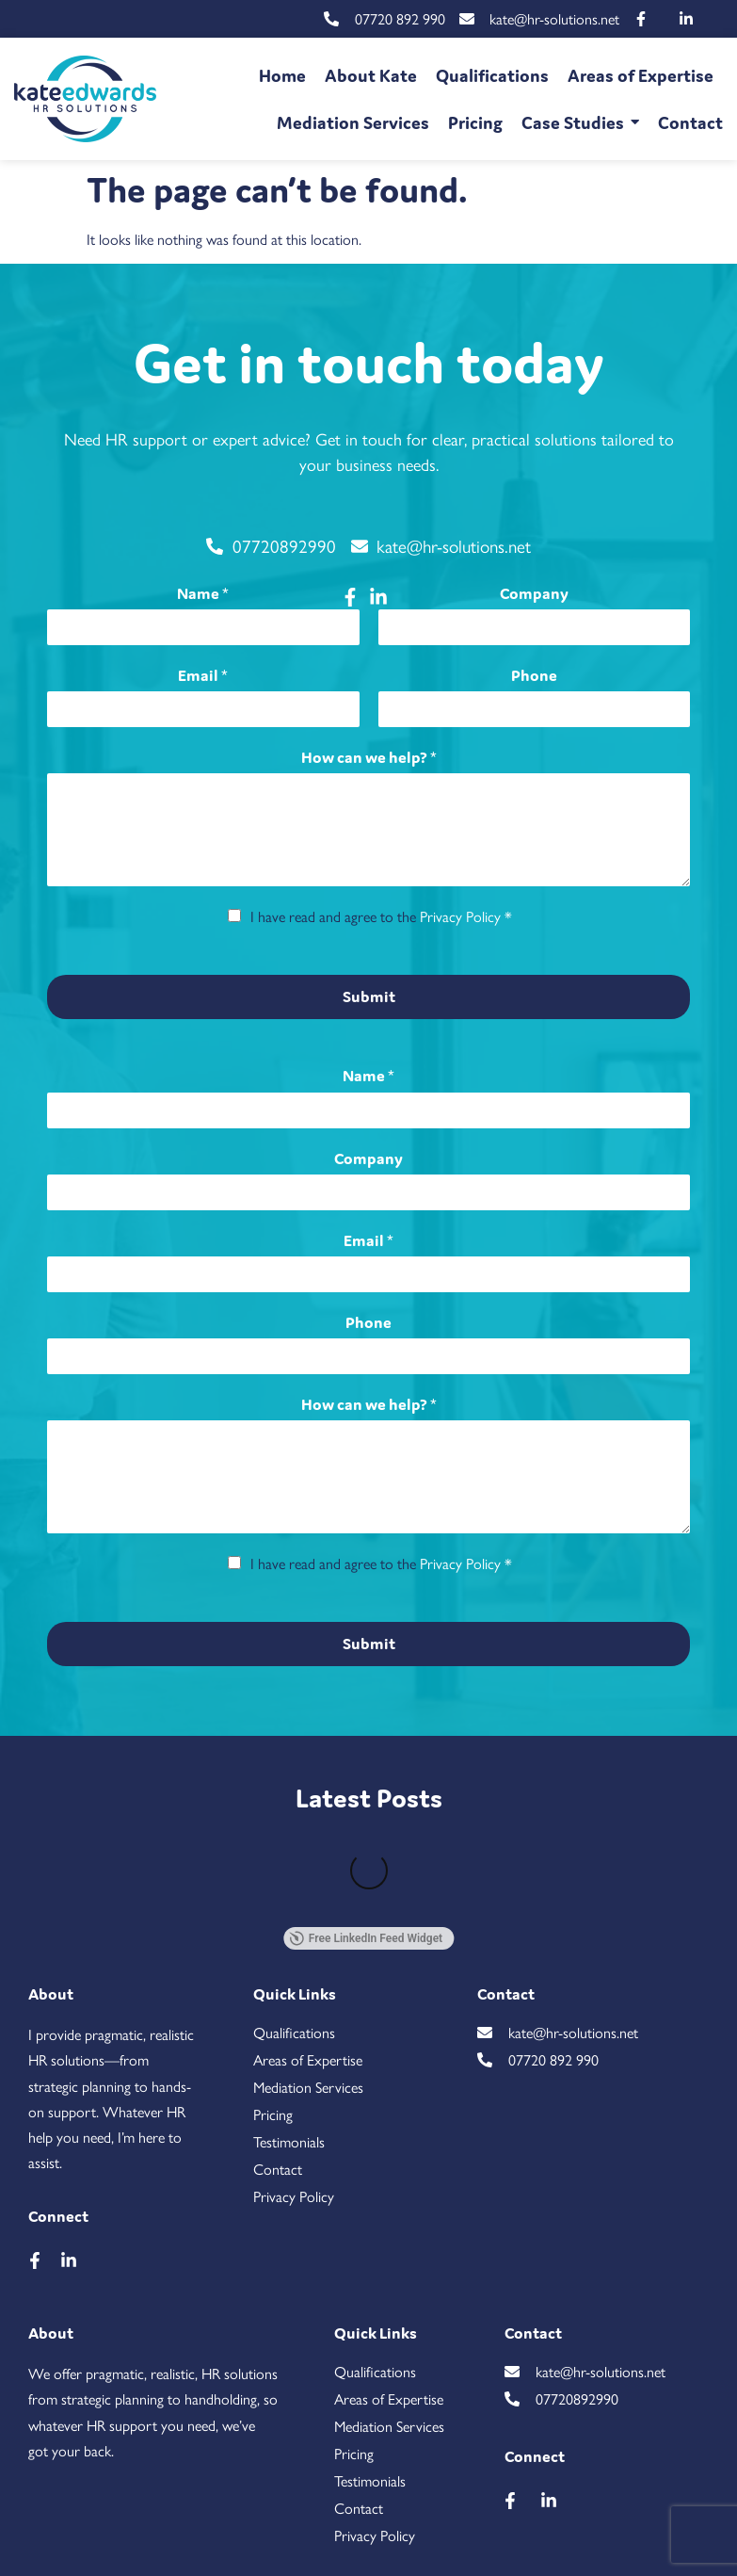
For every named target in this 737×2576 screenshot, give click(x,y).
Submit (369, 996)
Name (203, 593)
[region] (368, 2497)
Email (203, 675)
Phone (534, 675)
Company (534, 593)
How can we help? (369, 757)
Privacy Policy (460, 916)
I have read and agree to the (381, 916)
